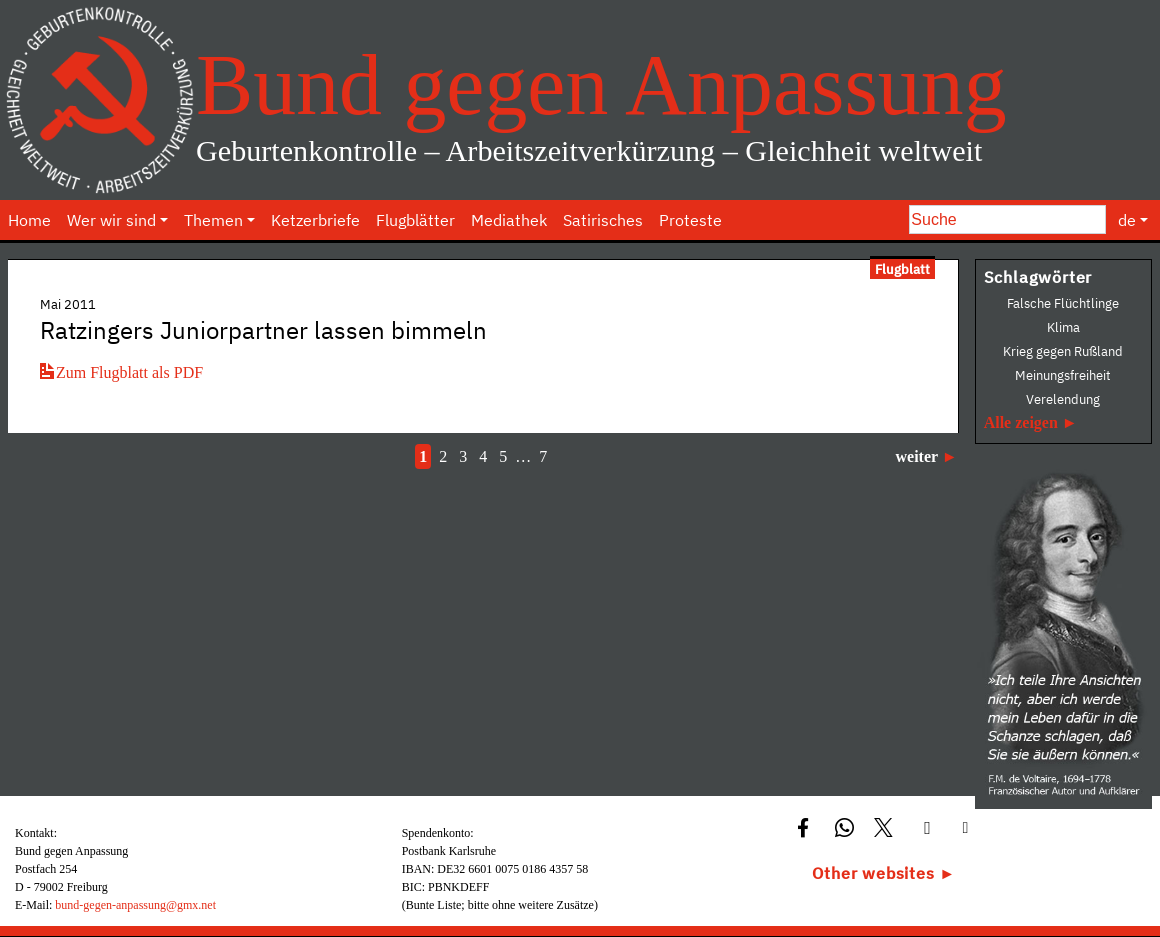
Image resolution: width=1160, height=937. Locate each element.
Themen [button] (213, 220)
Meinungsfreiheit (1063, 375)
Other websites (873, 873)
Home (29, 220)
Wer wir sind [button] (111, 220)
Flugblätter (415, 220)
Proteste (690, 220)
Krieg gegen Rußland (1063, 351)
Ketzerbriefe (315, 220)
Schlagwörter (1038, 277)
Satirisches (603, 220)
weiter (916, 456)
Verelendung (1063, 399)
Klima (1063, 327)
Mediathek (509, 220)
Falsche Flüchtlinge (1063, 303)
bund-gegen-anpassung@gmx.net (135, 905)
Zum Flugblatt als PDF (121, 372)
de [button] (1127, 220)
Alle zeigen (1021, 422)
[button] (805, 827)
